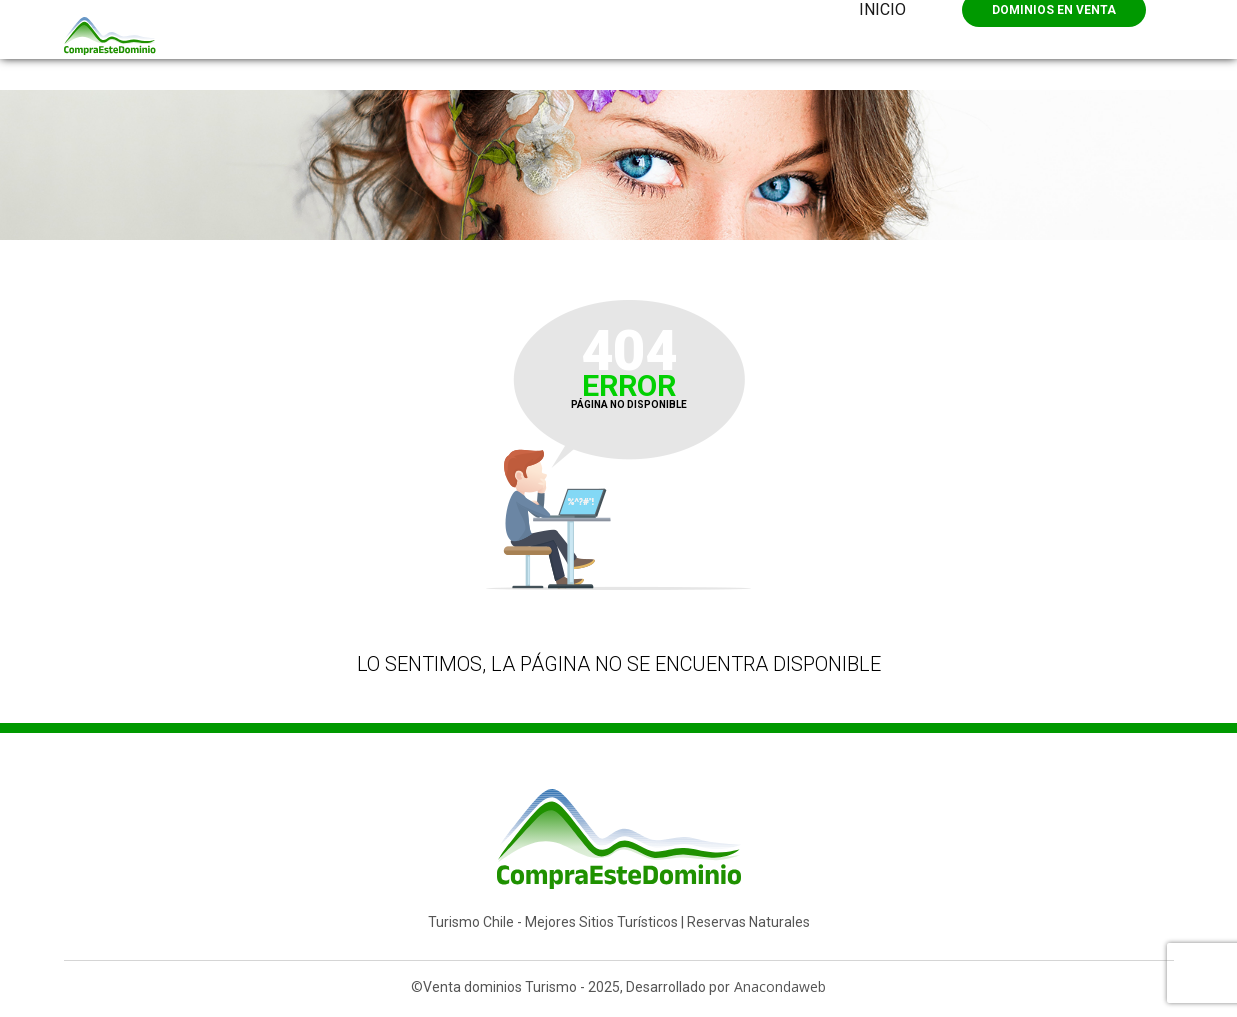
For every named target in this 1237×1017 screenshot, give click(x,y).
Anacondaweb (780, 986)
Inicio (882, 9)
